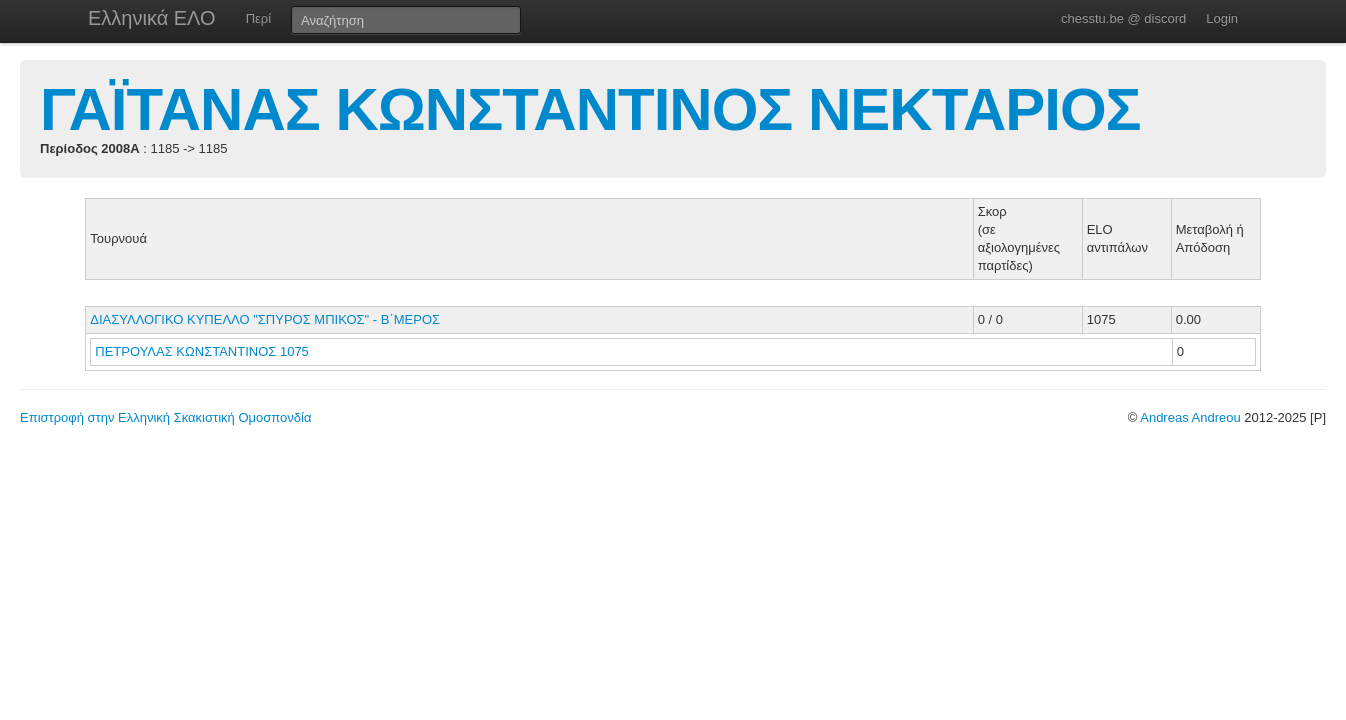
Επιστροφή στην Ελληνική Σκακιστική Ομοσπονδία (165, 417)
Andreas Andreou (1190, 417)
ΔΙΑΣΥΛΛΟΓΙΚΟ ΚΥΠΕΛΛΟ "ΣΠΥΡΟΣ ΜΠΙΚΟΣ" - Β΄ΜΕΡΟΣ (265, 319)
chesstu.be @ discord (1123, 18)
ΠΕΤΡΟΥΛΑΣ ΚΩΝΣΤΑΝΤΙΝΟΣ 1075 (202, 351)
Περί (258, 18)
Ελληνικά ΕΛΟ (152, 18)
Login (1222, 18)
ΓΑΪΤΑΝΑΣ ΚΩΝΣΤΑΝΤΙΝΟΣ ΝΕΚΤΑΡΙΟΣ (590, 109)
